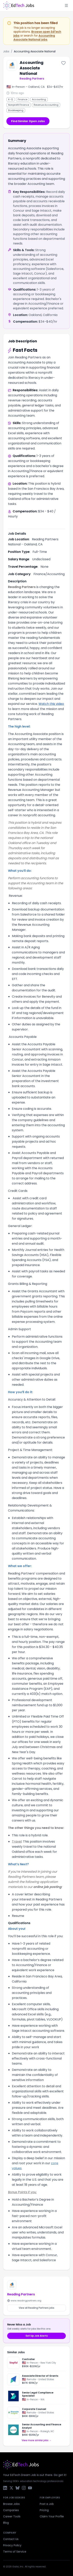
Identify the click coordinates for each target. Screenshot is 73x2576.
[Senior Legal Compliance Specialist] (36, 2396)
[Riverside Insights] (13, 2412)
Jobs (6, 51)
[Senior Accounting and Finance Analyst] (36, 2428)
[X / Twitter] (11, 2488)
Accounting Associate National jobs (34, 37)
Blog (6, 2523)
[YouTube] (30, 2488)
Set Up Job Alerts (37, 2335)
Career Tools (11, 2516)
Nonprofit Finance (18, 105)
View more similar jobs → (36, 2440)
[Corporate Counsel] (36, 2412)
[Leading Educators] (13, 2379)
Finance (22, 99)
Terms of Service (14, 2552)
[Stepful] (13, 2363)
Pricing (44, 2510)
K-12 (10, 99)
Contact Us (10, 2539)
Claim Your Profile (52, 2516)
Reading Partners (32, 79)
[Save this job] (63, 63)
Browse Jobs (11, 2504)
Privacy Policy (12, 2545)
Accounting (39, 99)
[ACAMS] (13, 2396)
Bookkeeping (15, 110)
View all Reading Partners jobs (36, 2307)
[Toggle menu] (66, 5)
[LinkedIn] (5, 2488)
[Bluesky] (17, 2488)
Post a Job (47, 2504)
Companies (11, 2510)
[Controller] (36, 2364)
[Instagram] (24, 2488)
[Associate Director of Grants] (36, 2379)
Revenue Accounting (46, 105)
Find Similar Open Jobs (28, 121)
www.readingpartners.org (24, 2300)
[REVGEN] (13, 2430)
